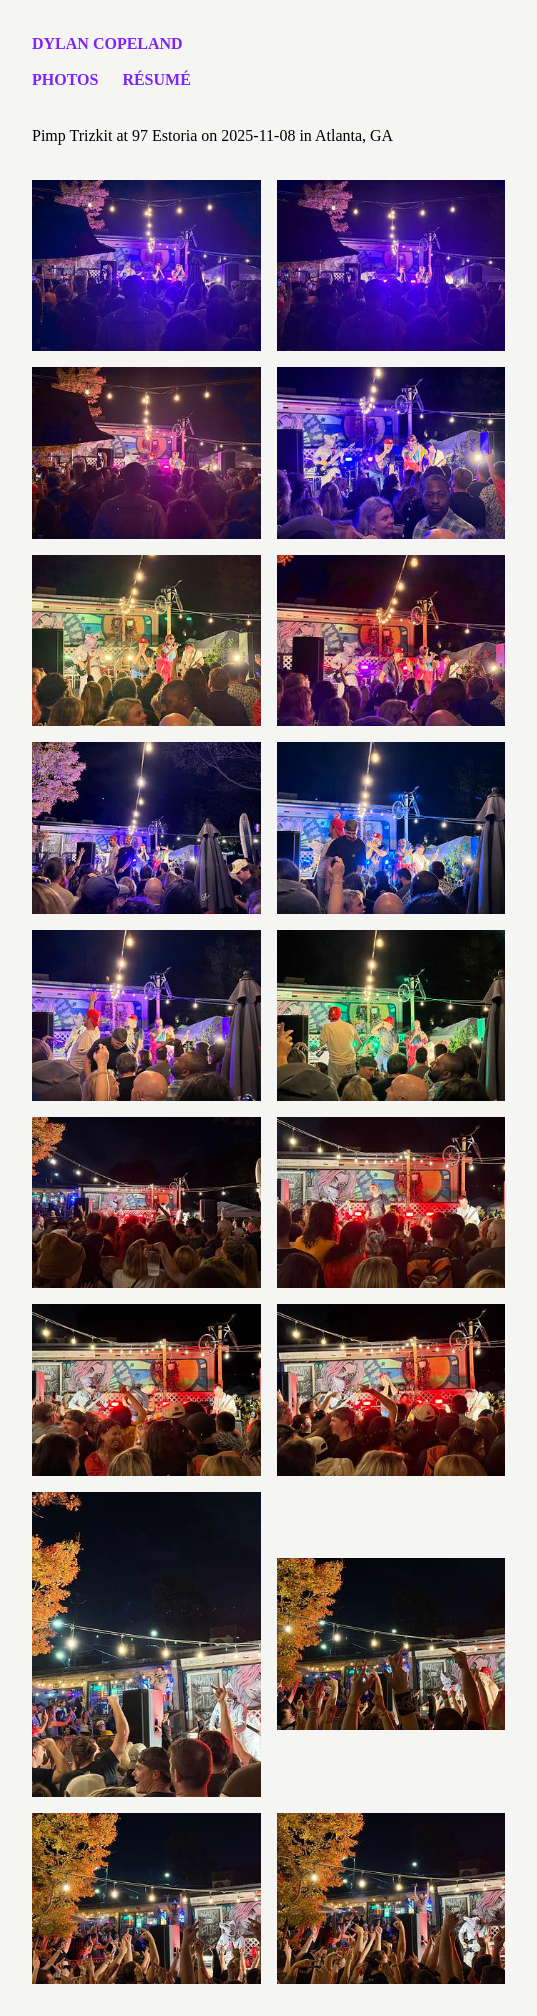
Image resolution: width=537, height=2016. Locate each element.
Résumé (156, 79)
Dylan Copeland (107, 43)
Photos (65, 79)
